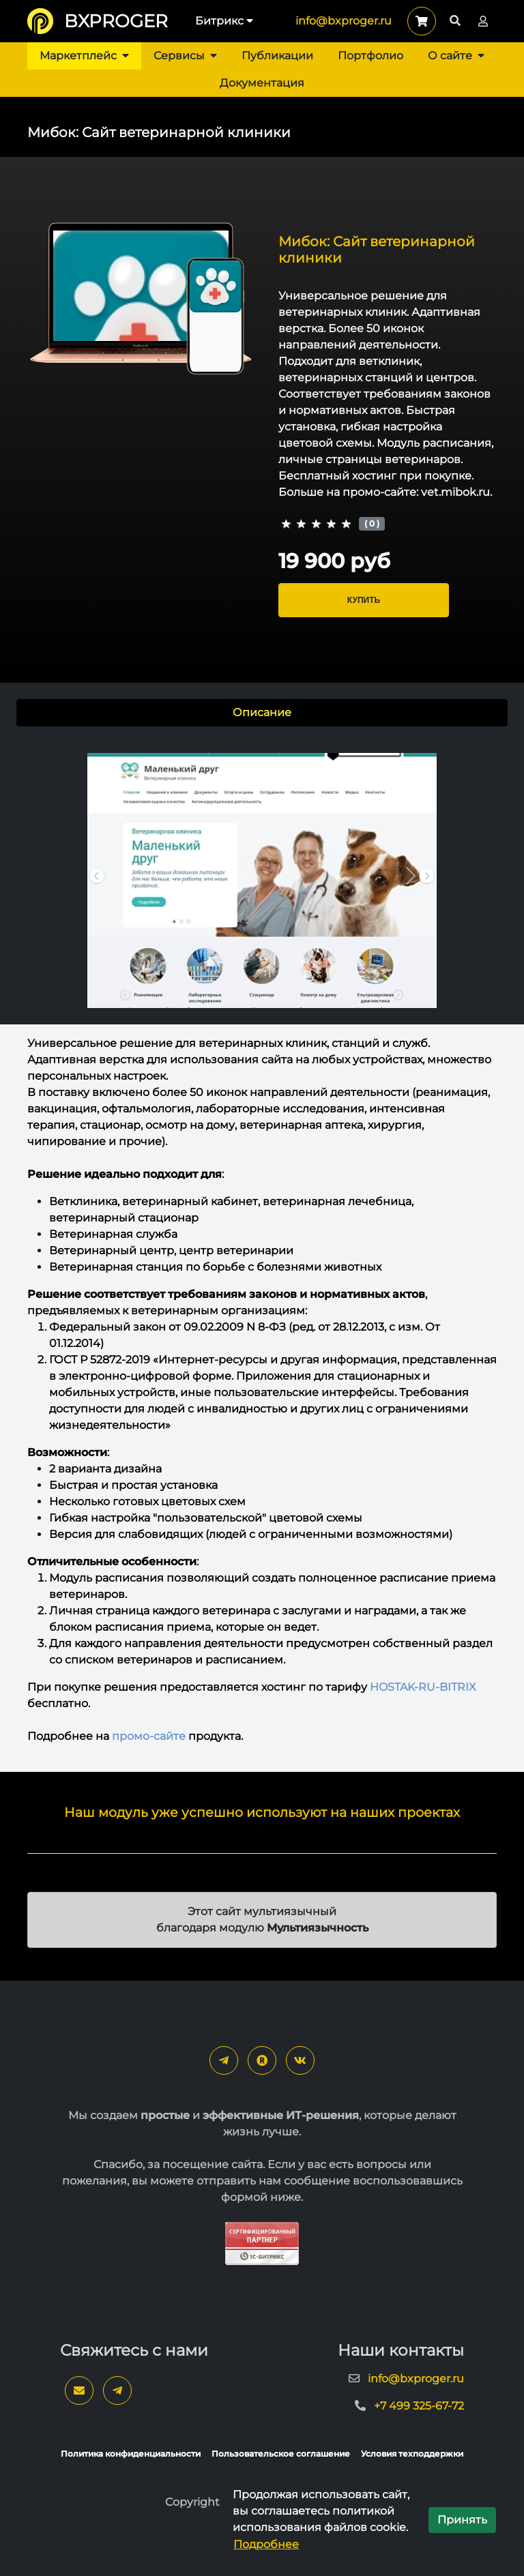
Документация (262, 82)
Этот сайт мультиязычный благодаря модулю (262, 1919)
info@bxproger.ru (343, 20)
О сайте (456, 55)
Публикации (277, 55)
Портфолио (370, 55)
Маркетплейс (84, 55)
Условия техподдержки (412, 2453)
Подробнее (266, 2544)
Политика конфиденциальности (131, 2453)
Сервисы (185, 55)
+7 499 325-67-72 (419, 2405)
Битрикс (224, 20)
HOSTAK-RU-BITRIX (423, 1687)
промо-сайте (149, 1736)
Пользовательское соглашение (281, 2453)
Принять (462, 2519)
